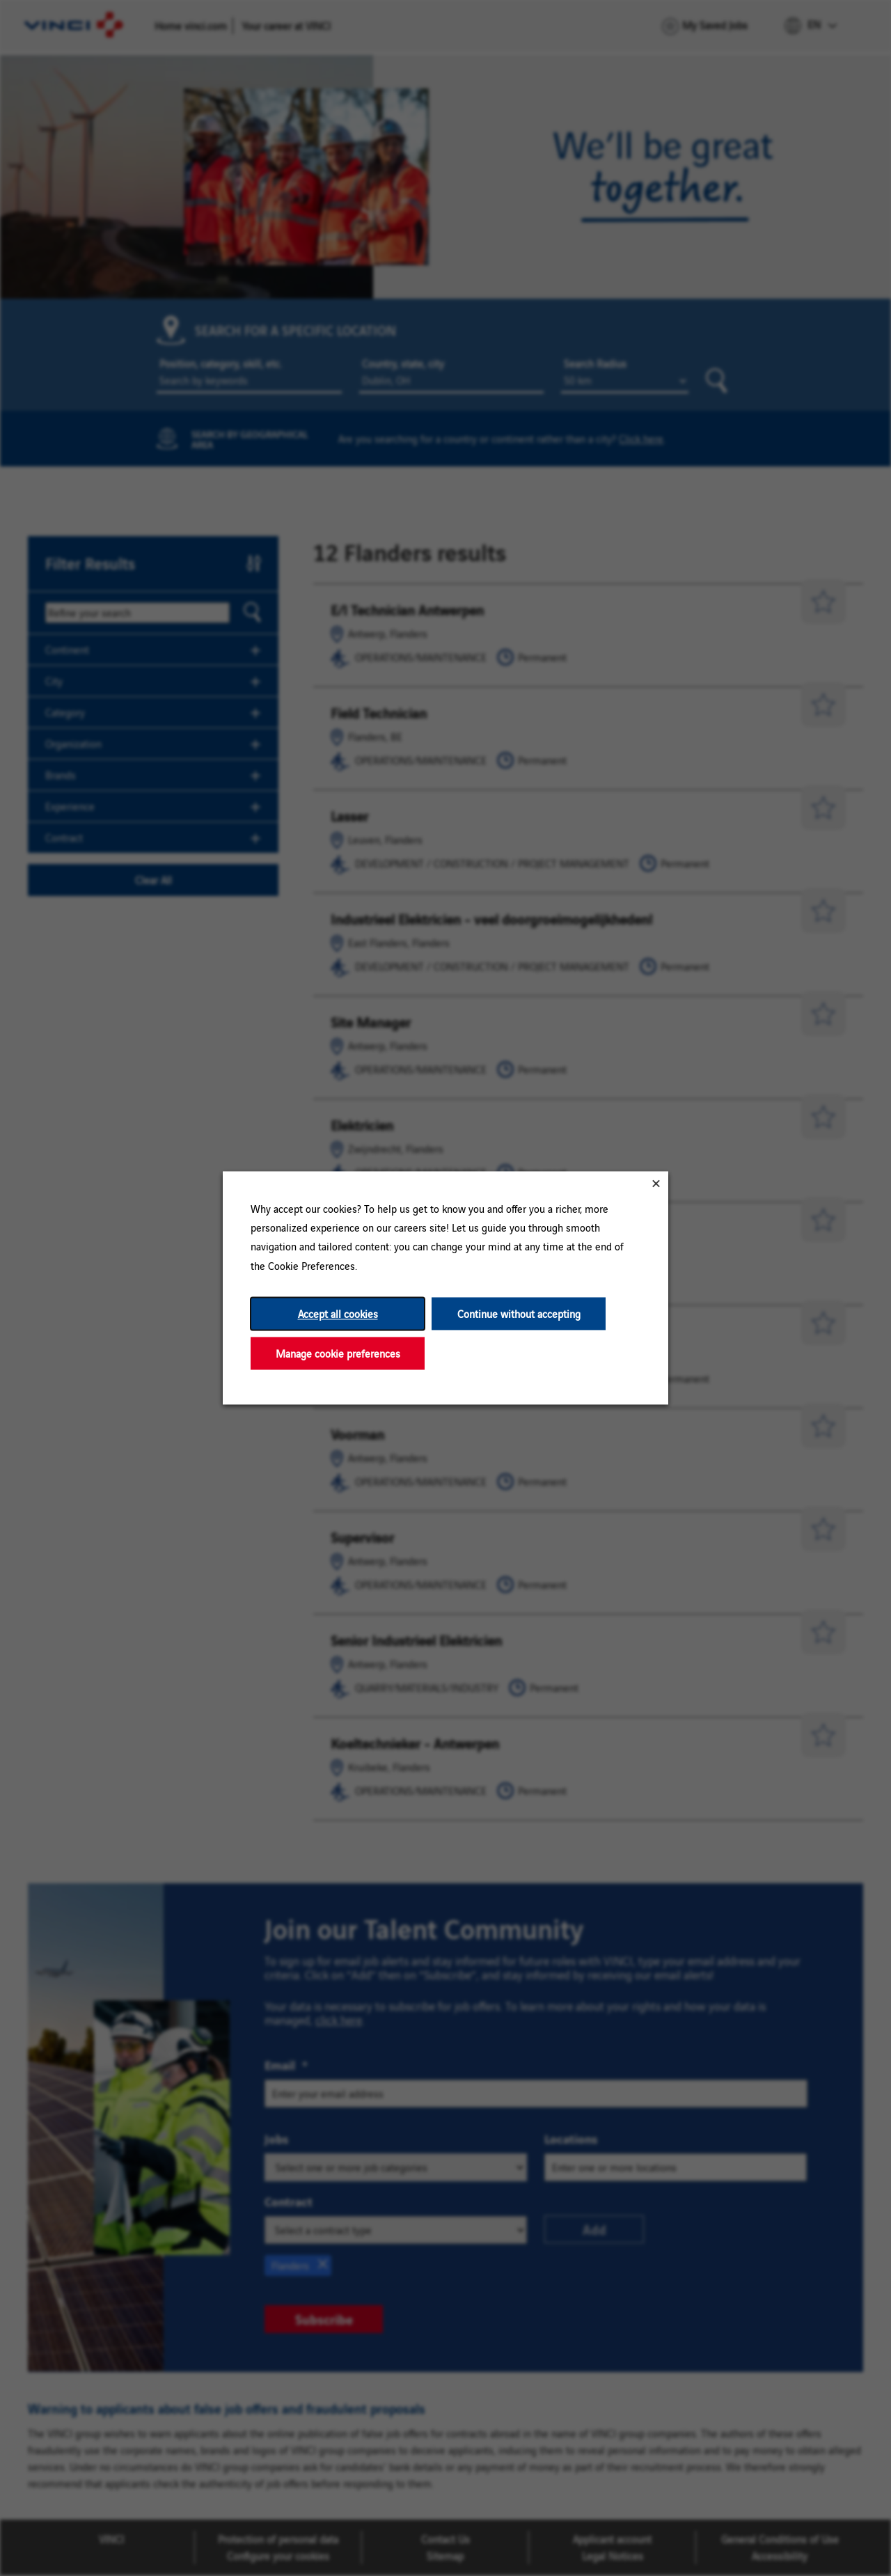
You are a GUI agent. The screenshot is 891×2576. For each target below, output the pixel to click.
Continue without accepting (519, 1313)
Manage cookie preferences (338, 1353)
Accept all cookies (338, 1313)
